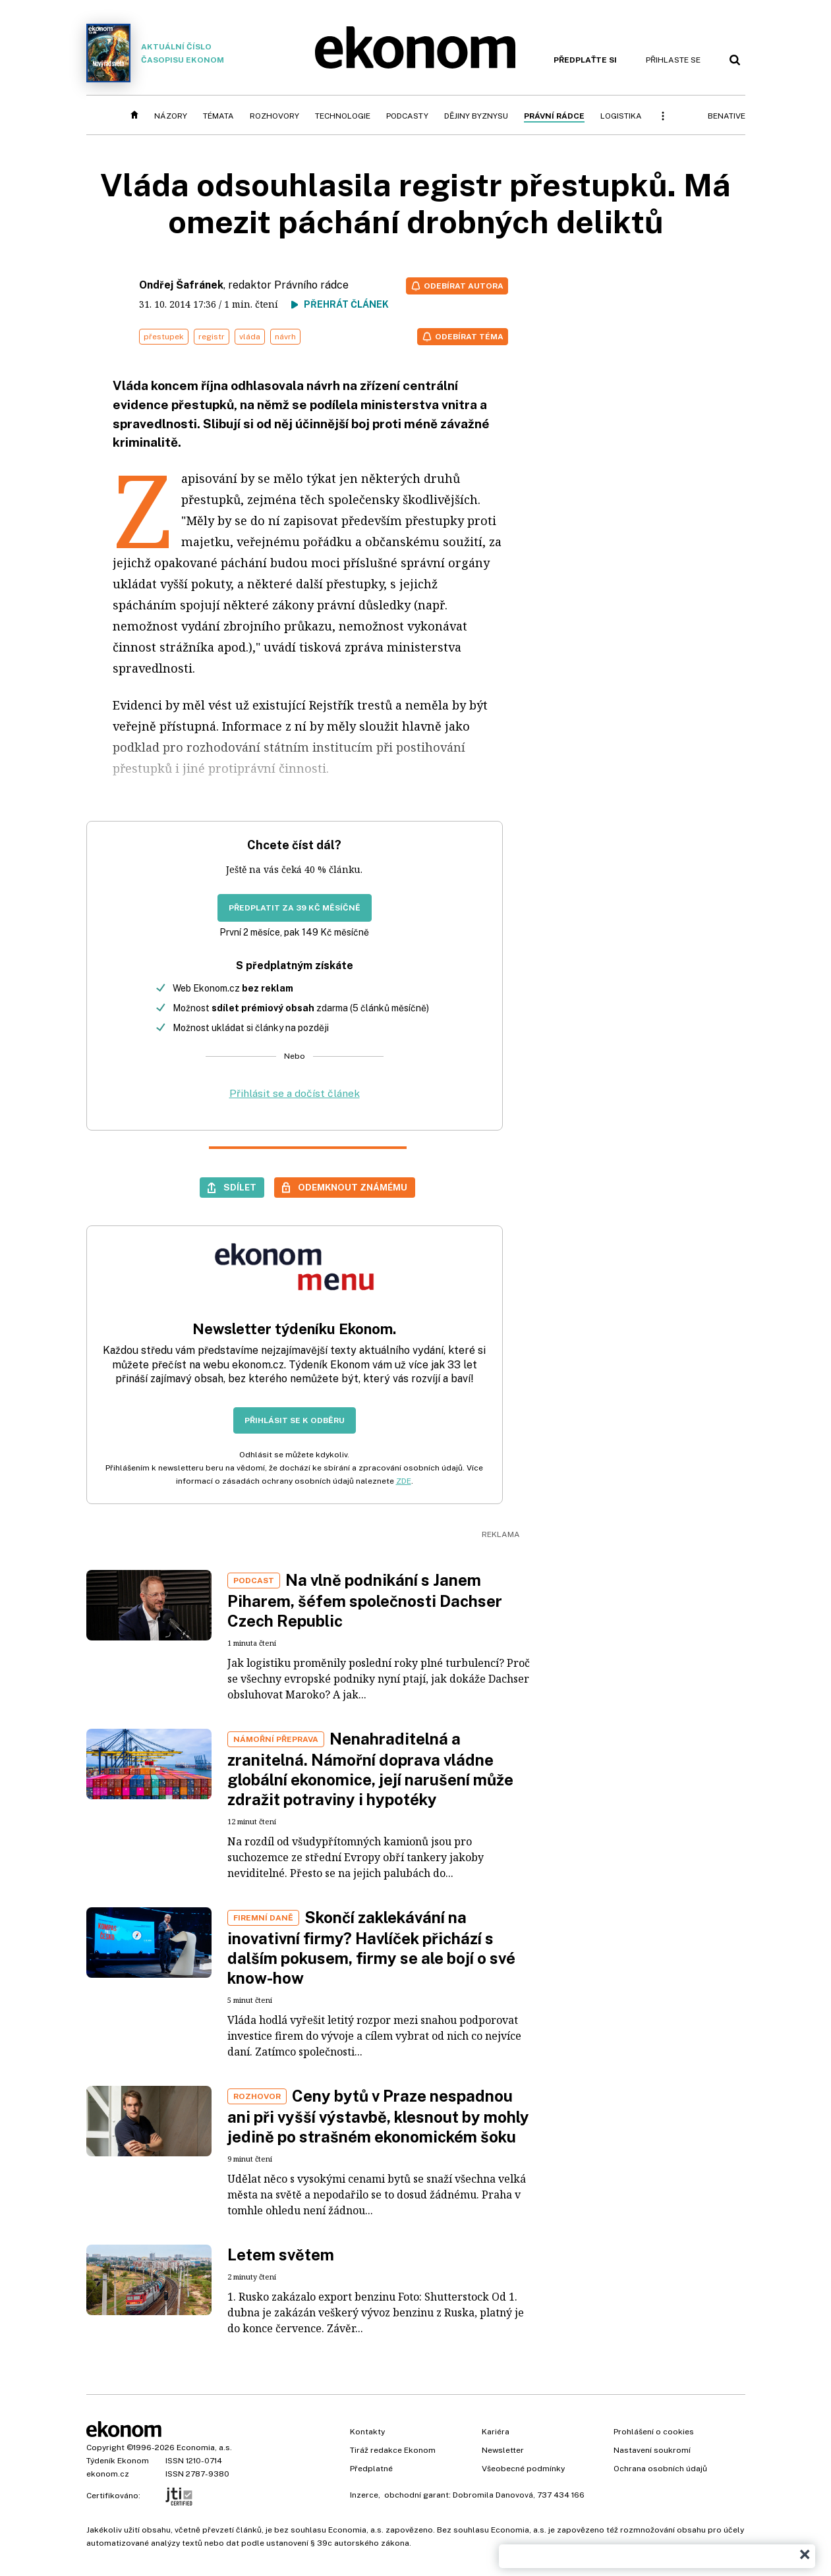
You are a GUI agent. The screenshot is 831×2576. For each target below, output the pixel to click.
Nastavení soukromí (652, 2450)
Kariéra (495, 2431)
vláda (249, 336)
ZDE (403, 1481)
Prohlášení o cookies (654, 2431)
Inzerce (364, 2495)
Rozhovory (274, 116)
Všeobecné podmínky (523, 2468)
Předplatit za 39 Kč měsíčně (294, 907)
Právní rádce (554, 116)
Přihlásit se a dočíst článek (294, 1093)
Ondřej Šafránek (181, 285)
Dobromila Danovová (493, 2495)
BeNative (726, 116)
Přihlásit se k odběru (294, 1420)
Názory (170, 116)
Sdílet (239, 1187)
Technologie (342, 116)
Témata (218, 116)
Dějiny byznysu (476, 116)
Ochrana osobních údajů (660, 2468)
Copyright (105, 2447)
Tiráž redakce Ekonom (393, 2450)
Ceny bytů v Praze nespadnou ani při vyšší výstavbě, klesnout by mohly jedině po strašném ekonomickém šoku (378, 2116)
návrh (285, 336)
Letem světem (280, 2254)
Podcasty (407, 116)
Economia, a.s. (204, 2447)
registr (211, 336)
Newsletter (503, 2450)
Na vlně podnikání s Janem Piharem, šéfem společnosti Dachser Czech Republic (364, 1600)
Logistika (621, 116)
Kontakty (367, 2431)
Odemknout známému (352, 1187)
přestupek (164, 336)
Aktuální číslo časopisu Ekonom (155, 53)
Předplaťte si (585, 60)
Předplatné (371, 2468)
